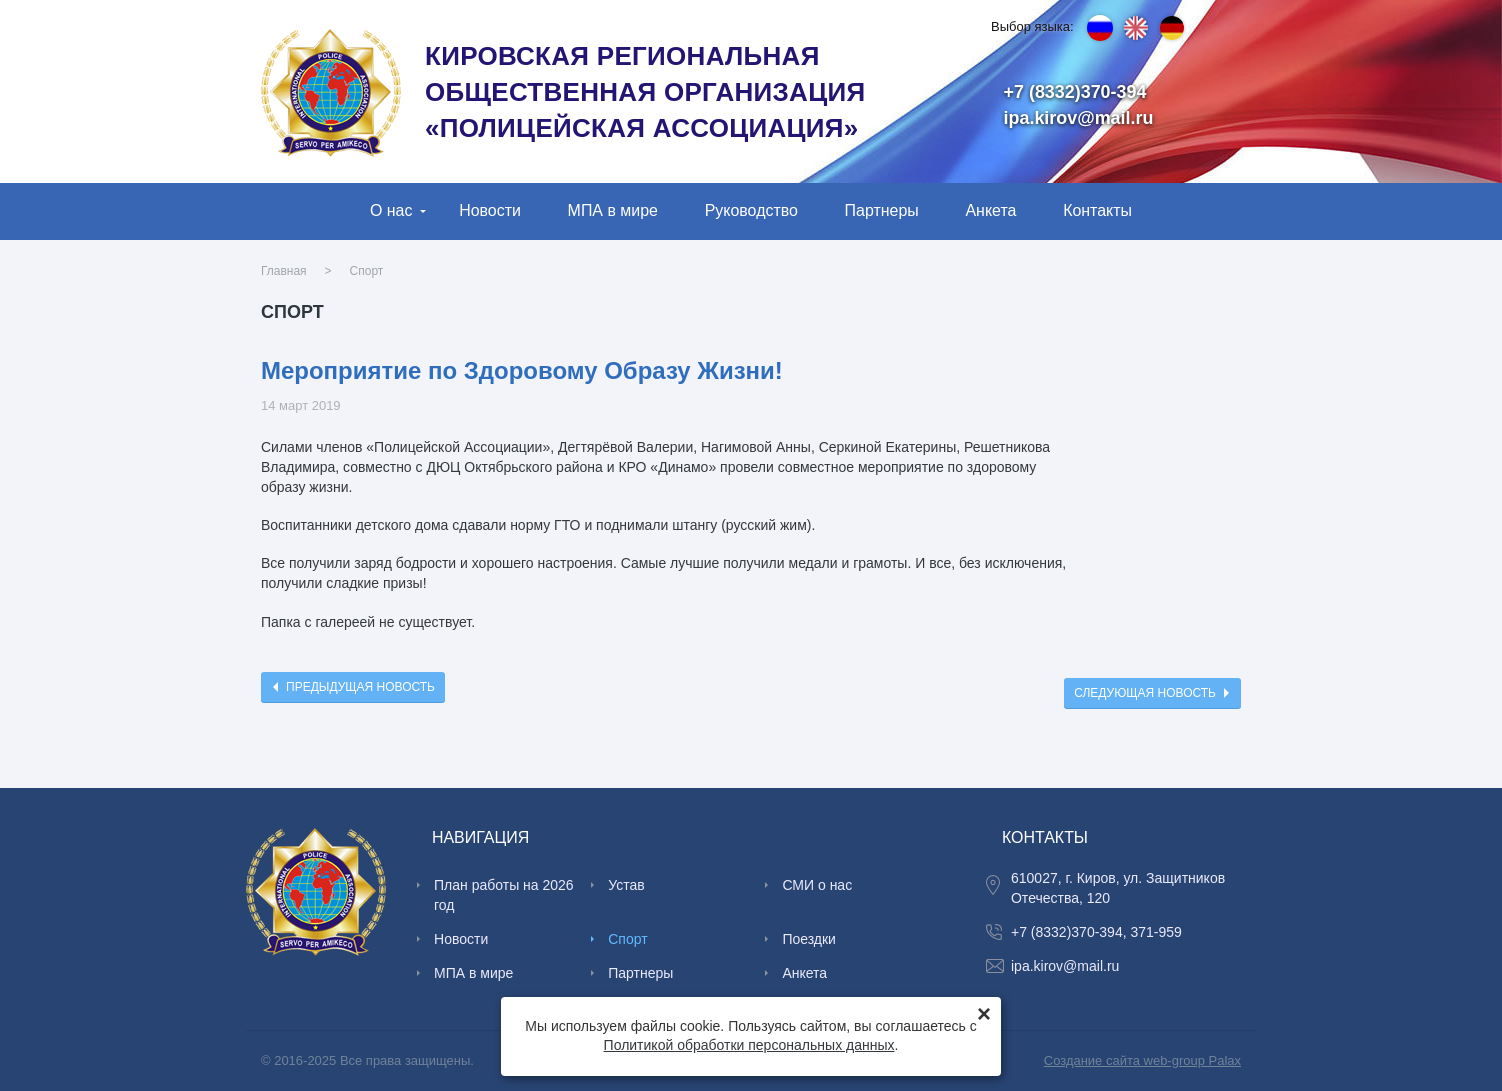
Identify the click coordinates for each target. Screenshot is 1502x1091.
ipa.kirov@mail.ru (1079, 118)
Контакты (1097, 210)
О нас (391, 210)
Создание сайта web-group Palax (1142, 1060)
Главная (284, 271)
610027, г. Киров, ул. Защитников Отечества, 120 (1118, 888)
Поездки (809, 939)
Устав (626, 885)
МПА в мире (613, 210)
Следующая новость (1145, 693)
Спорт (367, 271)
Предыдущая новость (360, 687)
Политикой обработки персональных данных (749, 1045)
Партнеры (882, 210)
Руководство (751, 210)
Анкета (990, 210)
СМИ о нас (817, 885)
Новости (490, 210)
